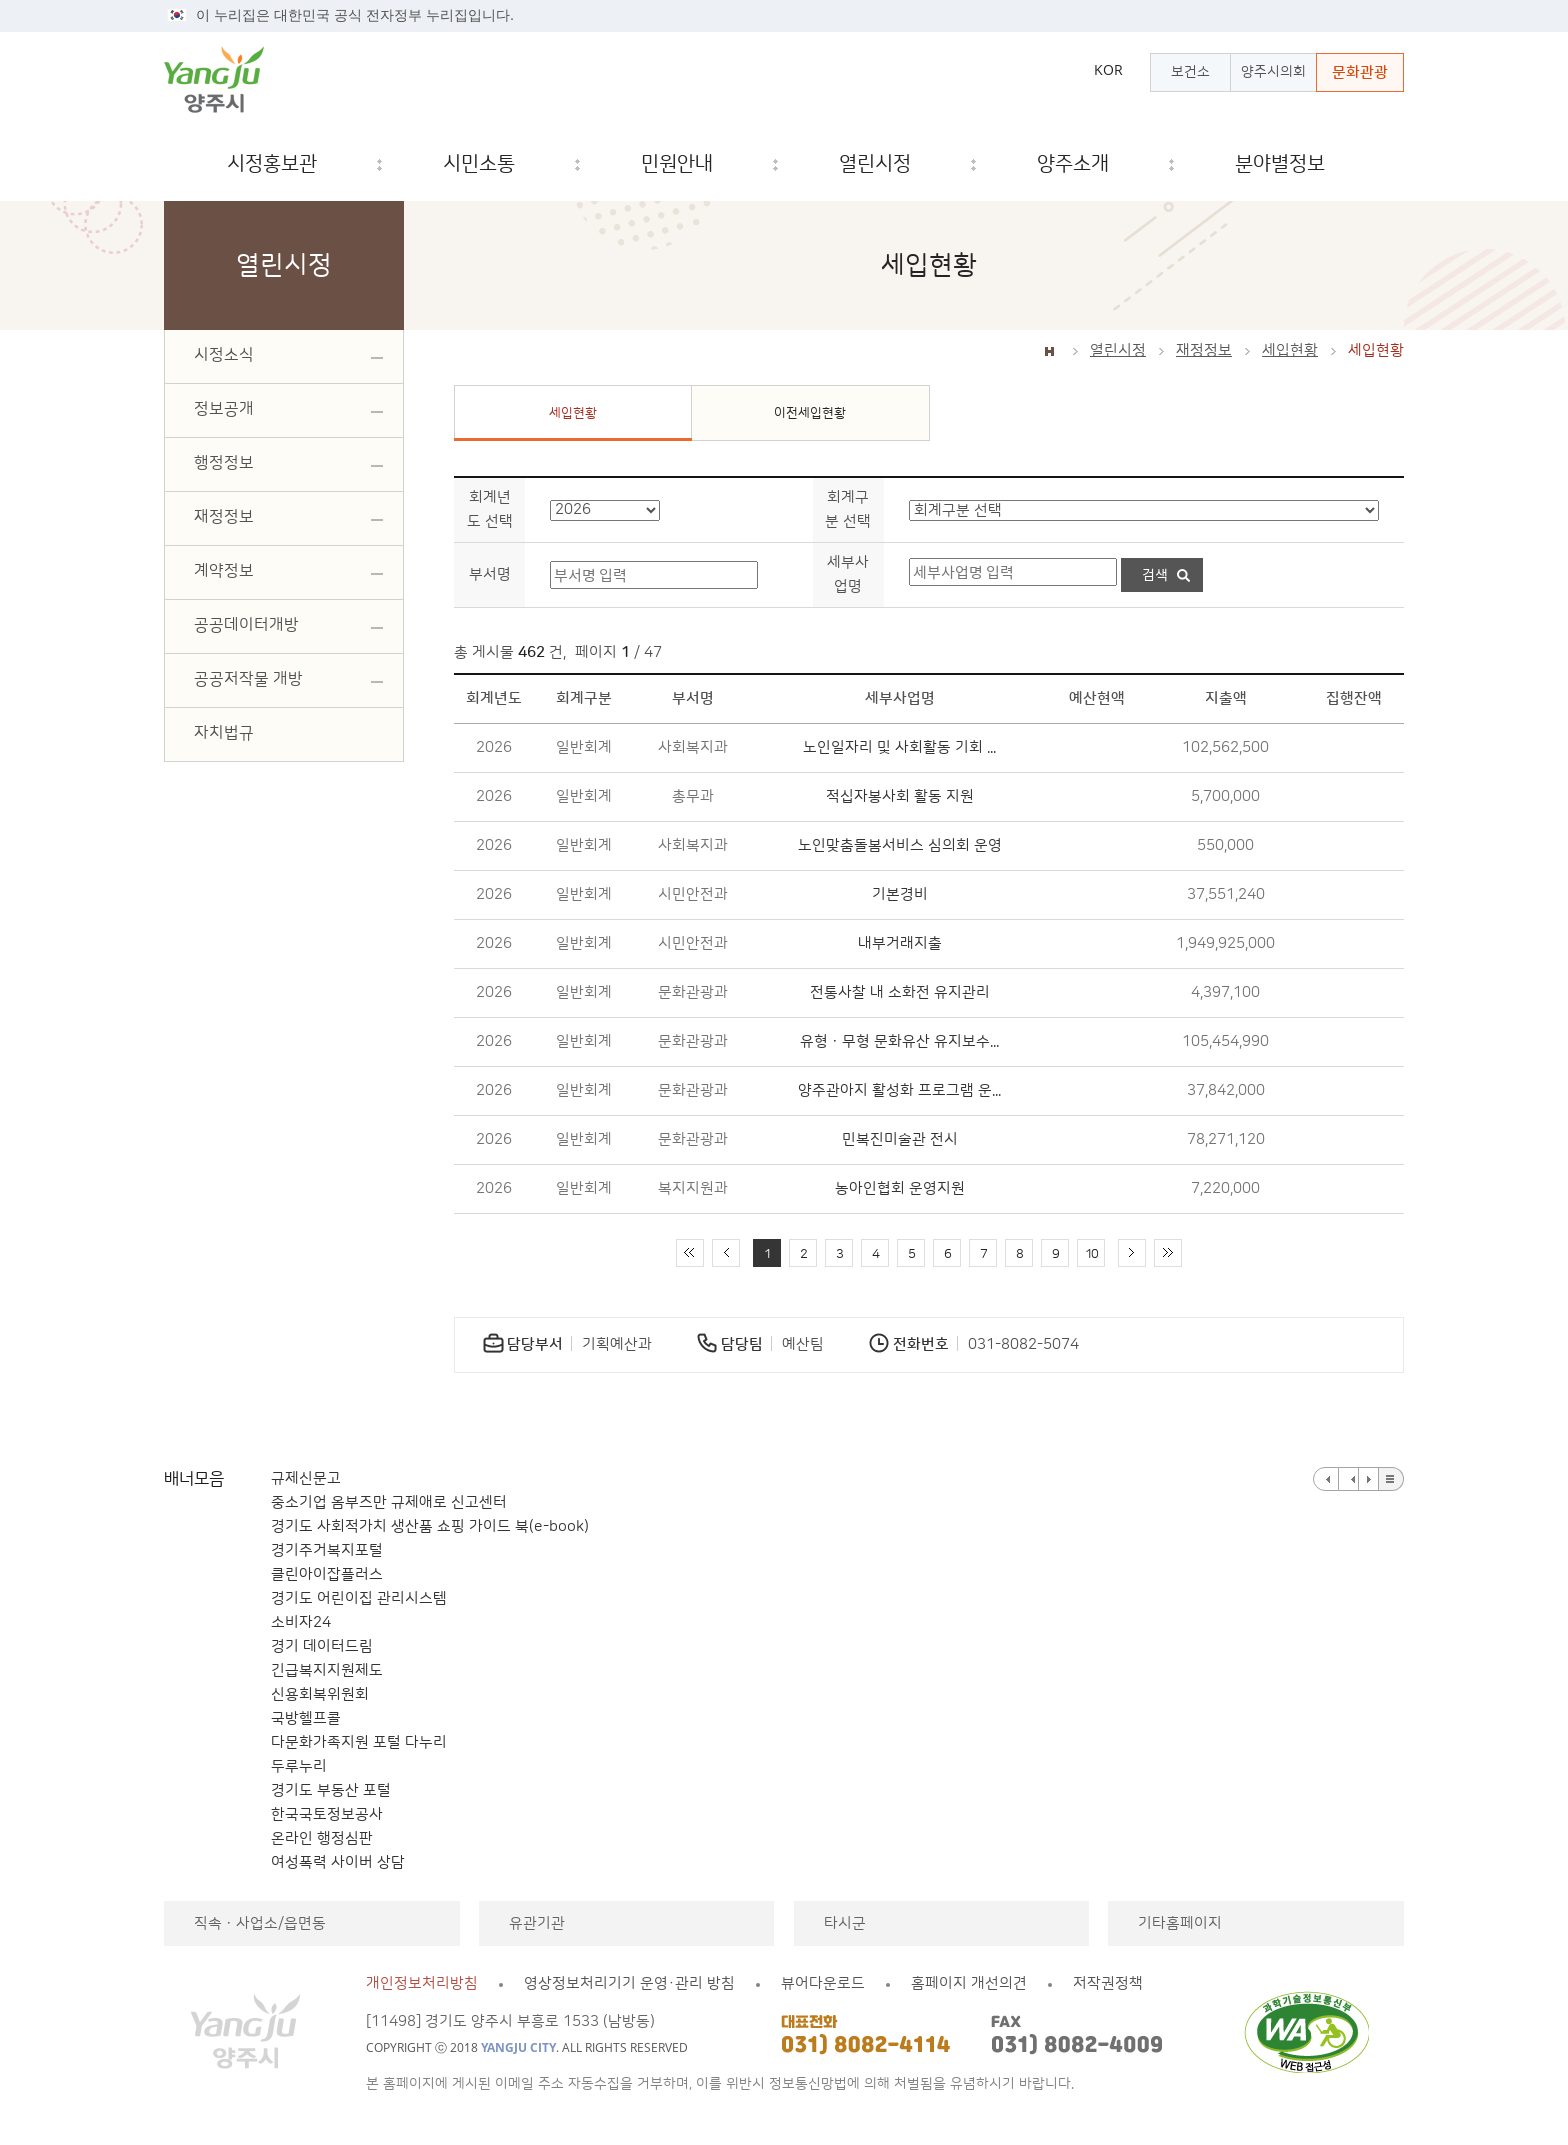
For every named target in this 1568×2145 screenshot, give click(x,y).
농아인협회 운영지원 (900, 1188)
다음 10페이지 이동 (1132, 1253)
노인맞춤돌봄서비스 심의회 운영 (900, 845)
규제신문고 (306, 1478)
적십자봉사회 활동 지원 (900, 796)
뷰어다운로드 (823, 1983)
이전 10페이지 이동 (726, 1253)
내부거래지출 (900, 943)
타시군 (845, 1923)
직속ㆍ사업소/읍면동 (260, 1923)
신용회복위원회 (320, 1694)
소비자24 (301, 1622)
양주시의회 (1273, 72)
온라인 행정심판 (322, 1838)
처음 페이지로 (690, 1253)
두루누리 (299, 1766)
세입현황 (1290, 350)
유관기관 (537, 1923)
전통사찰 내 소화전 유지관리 (900, 992)
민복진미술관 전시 (900, 1139)
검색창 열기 (1372, 164)
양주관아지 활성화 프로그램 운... (899, 1090)
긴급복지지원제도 (327, 1670)
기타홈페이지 (1180, 1923)
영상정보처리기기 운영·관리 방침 (629, 1983)
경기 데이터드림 (322, 1646)
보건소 (1190, 72)
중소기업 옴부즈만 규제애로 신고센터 (389, 1502)
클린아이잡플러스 (327, 1574)
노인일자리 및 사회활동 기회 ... (899, 747)
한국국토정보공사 (327, 1814)
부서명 (490, 574)
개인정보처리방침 (422, 1983)
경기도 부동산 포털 (331, 1790)
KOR (1108, 70)
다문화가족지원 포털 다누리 (359, 1742)
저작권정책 (1108, 1983)
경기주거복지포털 (327, 1550)
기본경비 (900, 894)
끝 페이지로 (1168, 1253)
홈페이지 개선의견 (969, 1983)
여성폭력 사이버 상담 (338, 1862)
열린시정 (1118, 350)
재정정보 (1204, 350)
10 (1091, 1254)
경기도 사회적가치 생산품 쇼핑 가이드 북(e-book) (430, 1526)
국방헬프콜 (306, 1718)
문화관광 (1360, 72)
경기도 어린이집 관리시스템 (359, 1598)
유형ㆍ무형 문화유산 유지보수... (899, 1041)
